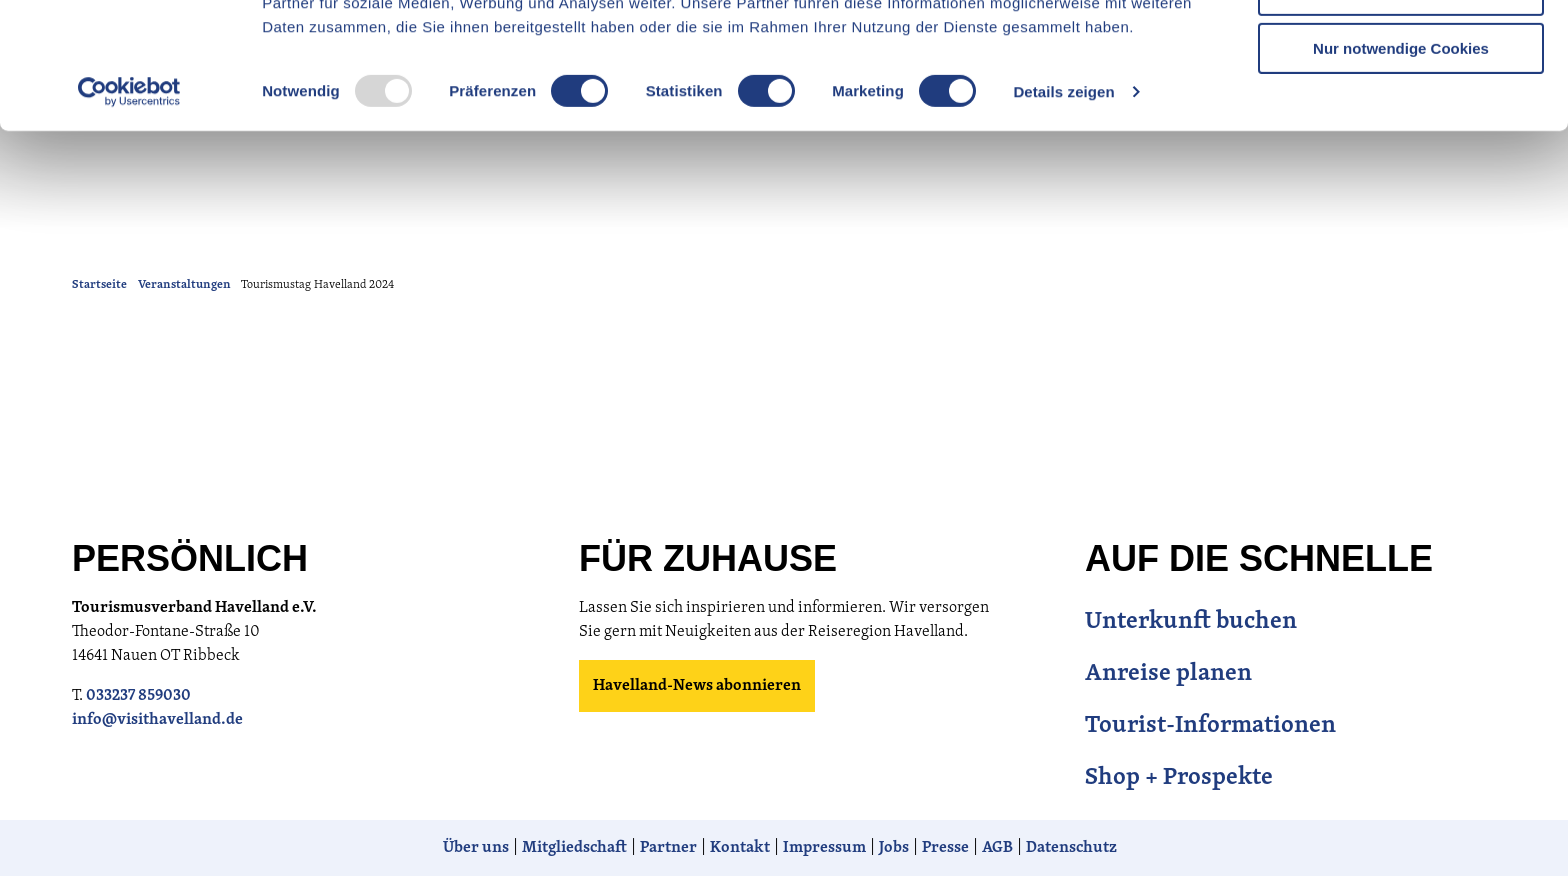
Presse (945, 848)
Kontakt (740, 848)
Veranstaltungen (184, 285)
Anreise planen (1168, 674)
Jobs (894, 848)
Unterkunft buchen (1191, 622)
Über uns (476, 848)
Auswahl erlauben (1401, 108)
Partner (668, 848)
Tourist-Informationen (1210, 726)
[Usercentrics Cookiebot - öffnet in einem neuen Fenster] (129, 210)
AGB (997, 848)
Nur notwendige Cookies (1401, 166)
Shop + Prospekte (1179, 778)
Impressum (824, 848)
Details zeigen (1063, 209)
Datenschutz (1071, 848)
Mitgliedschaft (574, 848)
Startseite (99, 285)
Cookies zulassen (1401, 49)
